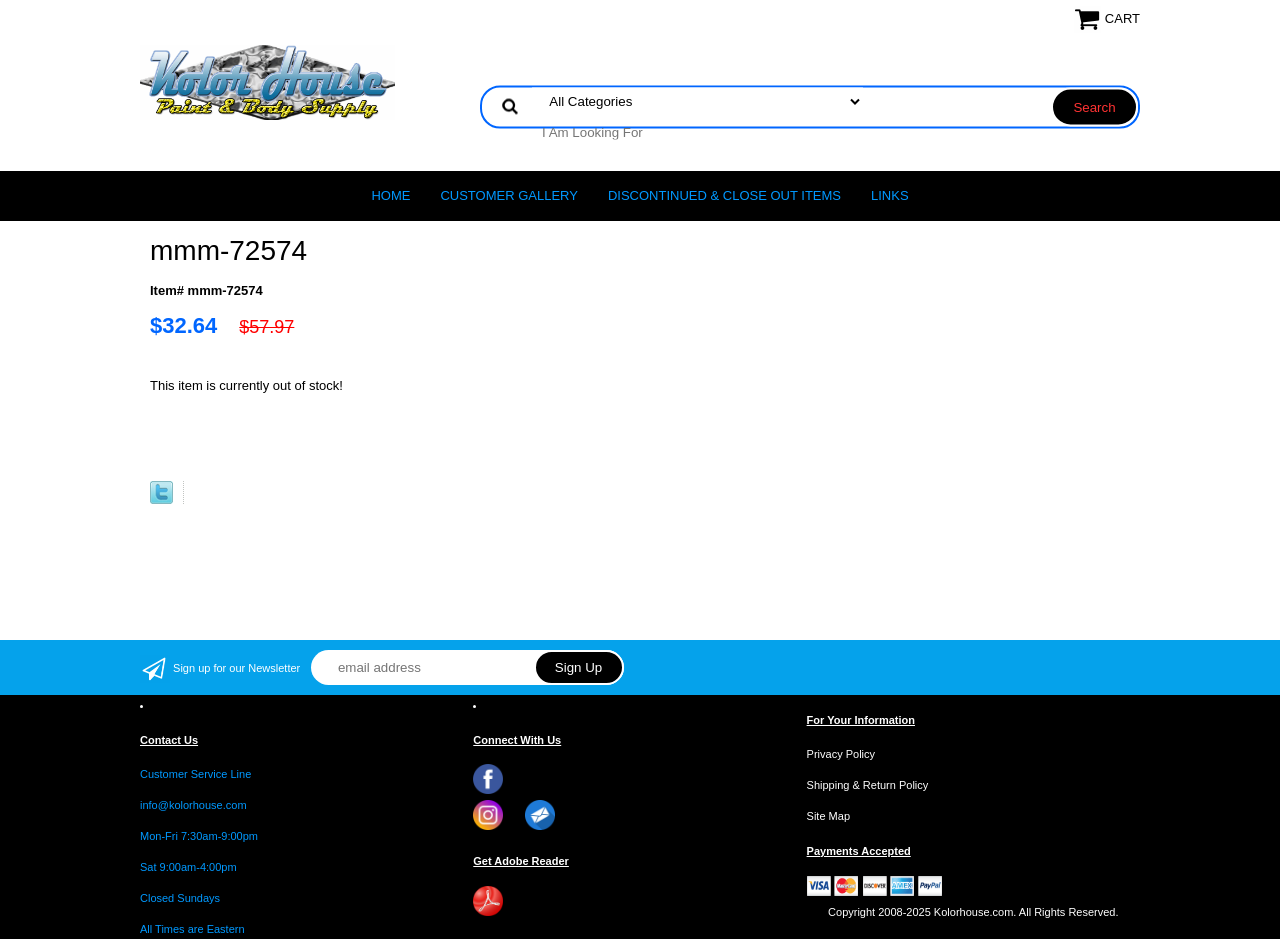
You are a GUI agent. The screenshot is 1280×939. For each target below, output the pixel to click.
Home (390, 195)
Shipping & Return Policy (868, 785)
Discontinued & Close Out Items (724, 195)
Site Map (828, 816)
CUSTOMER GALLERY (509, 195)
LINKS (890, 195)
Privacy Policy (841, 754)
